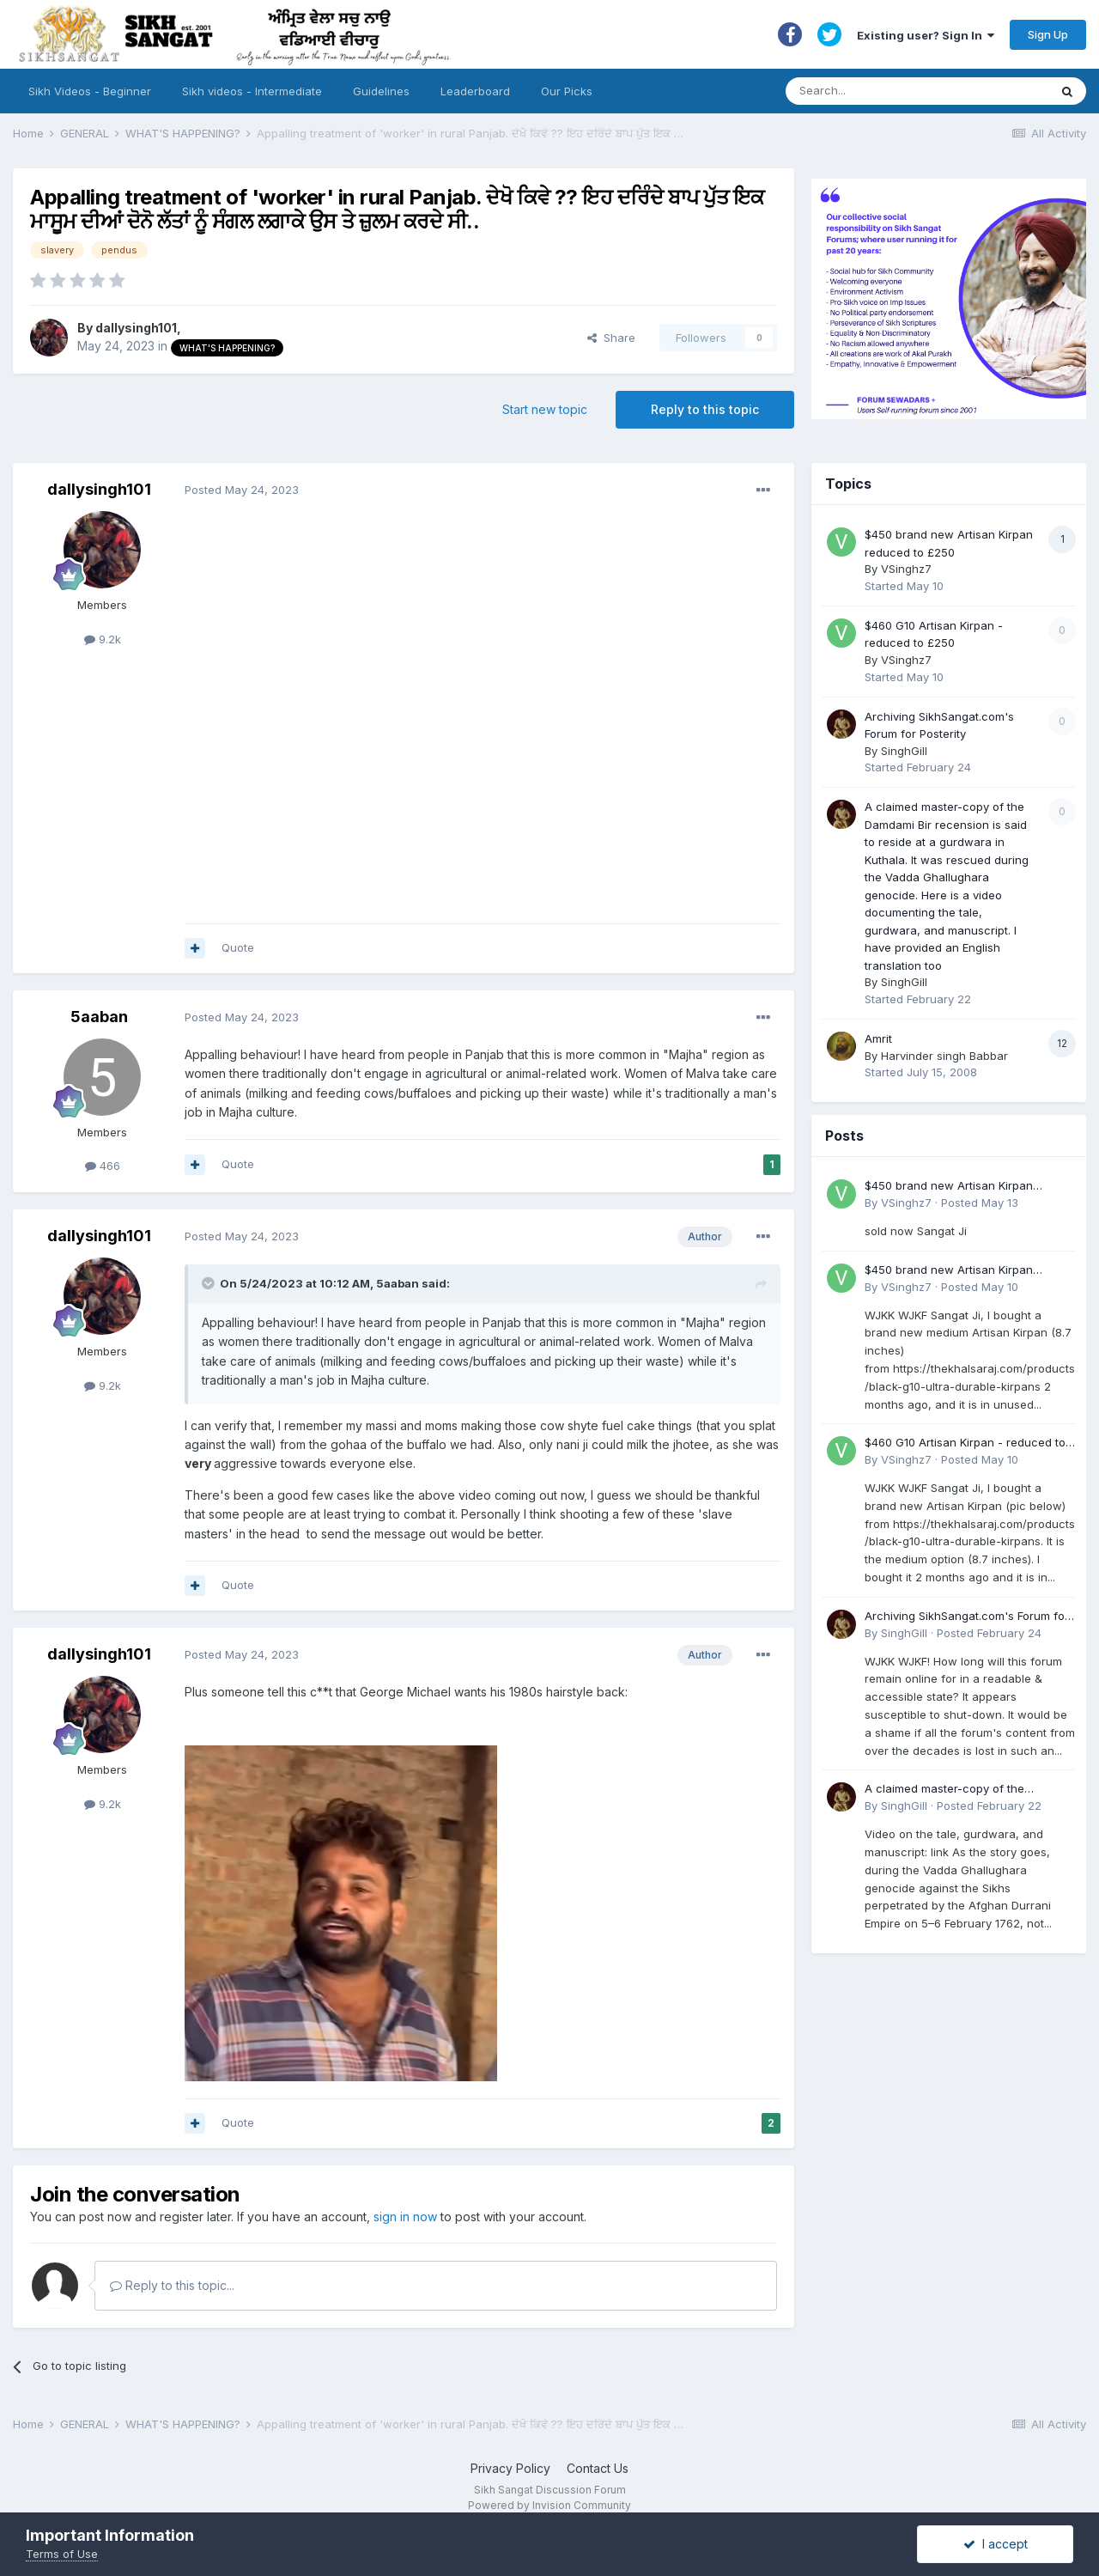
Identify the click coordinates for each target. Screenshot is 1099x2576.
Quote (238, 947)
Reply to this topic (705, 409)
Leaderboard (475, 91)
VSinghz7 (906, 568)
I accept (995, 2543)
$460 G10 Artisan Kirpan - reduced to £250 (965, 1443)
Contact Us (597, 2468)
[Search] (900, 91)
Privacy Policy (510, 2468)
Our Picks (566, 91)
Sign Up (1048, 34)
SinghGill (904, 751)
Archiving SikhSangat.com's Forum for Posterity (967, 1617)
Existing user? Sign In (925, 35)
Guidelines (381, 91)
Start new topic (544, 409)
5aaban (99, 1017)
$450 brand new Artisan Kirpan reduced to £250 (949, 1186)
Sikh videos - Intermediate (252, 91)
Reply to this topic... (172, 2285)
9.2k (102, 639)
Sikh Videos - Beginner (89, 91)
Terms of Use (62, 2554)
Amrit (878, 1038)
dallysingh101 (136, 327)
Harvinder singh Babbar (944, 1056)
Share (611, 337)
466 (102, 1165)
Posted (242, 489)
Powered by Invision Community (549, 2505)
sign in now (405, 2216)
